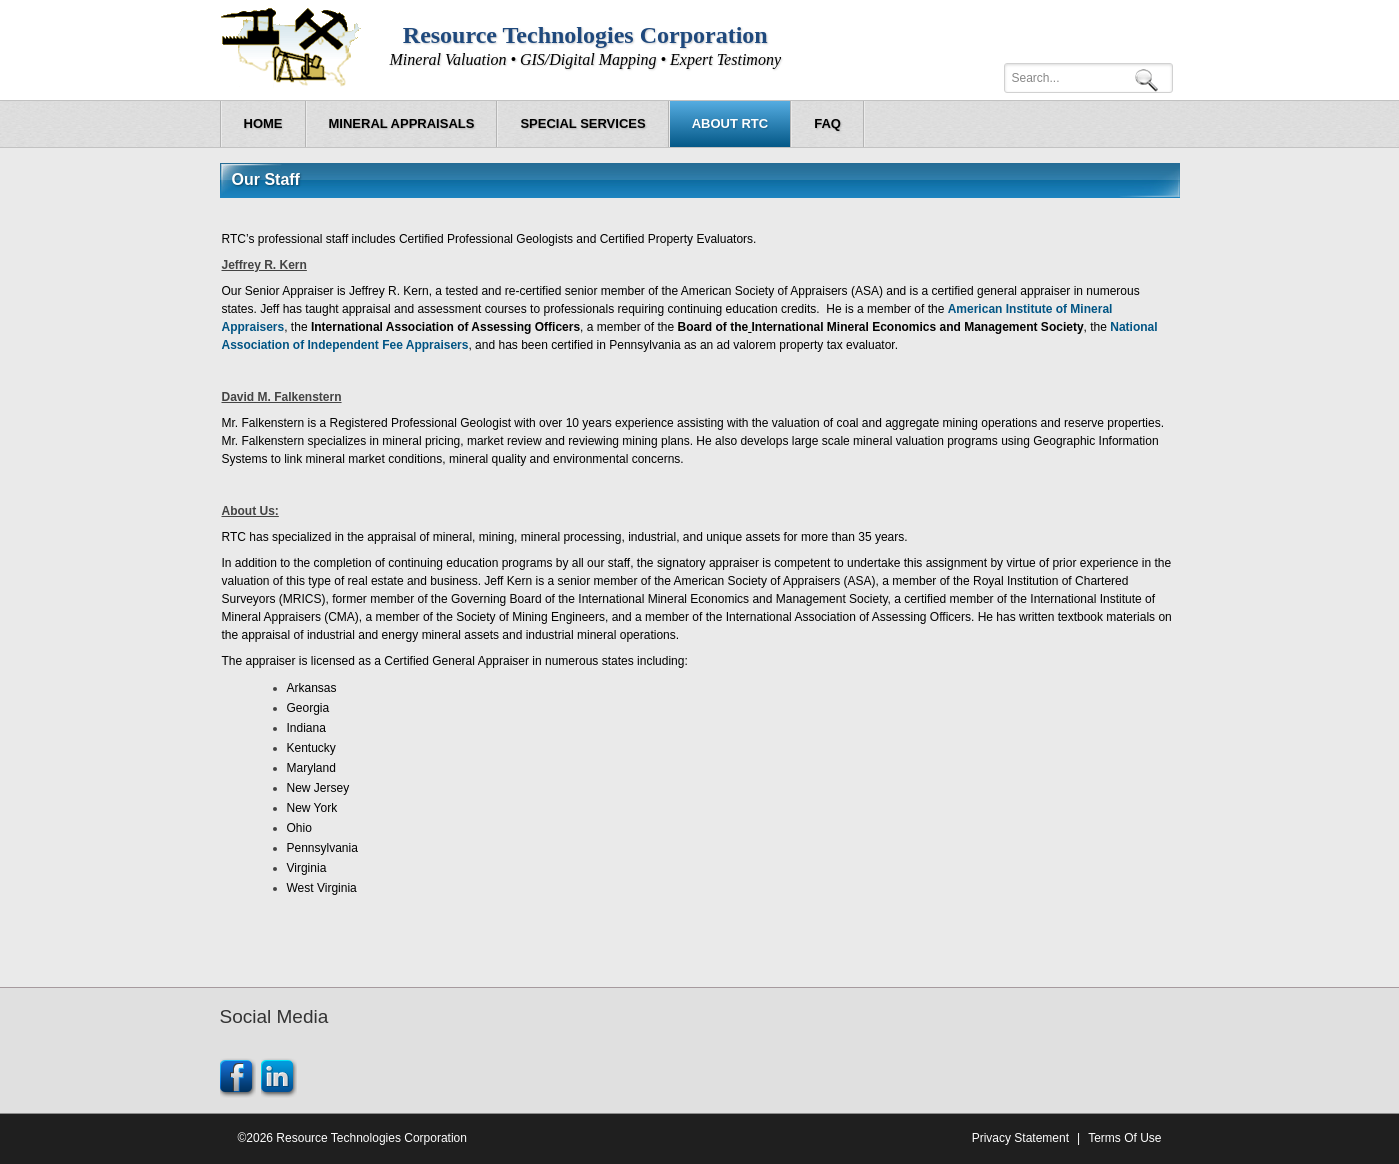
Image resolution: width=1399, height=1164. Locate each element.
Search (1150, 78)
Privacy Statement (1020, 1138)
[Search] (1088, 78)
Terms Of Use (1124, 1138)
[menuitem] (402, 124)
